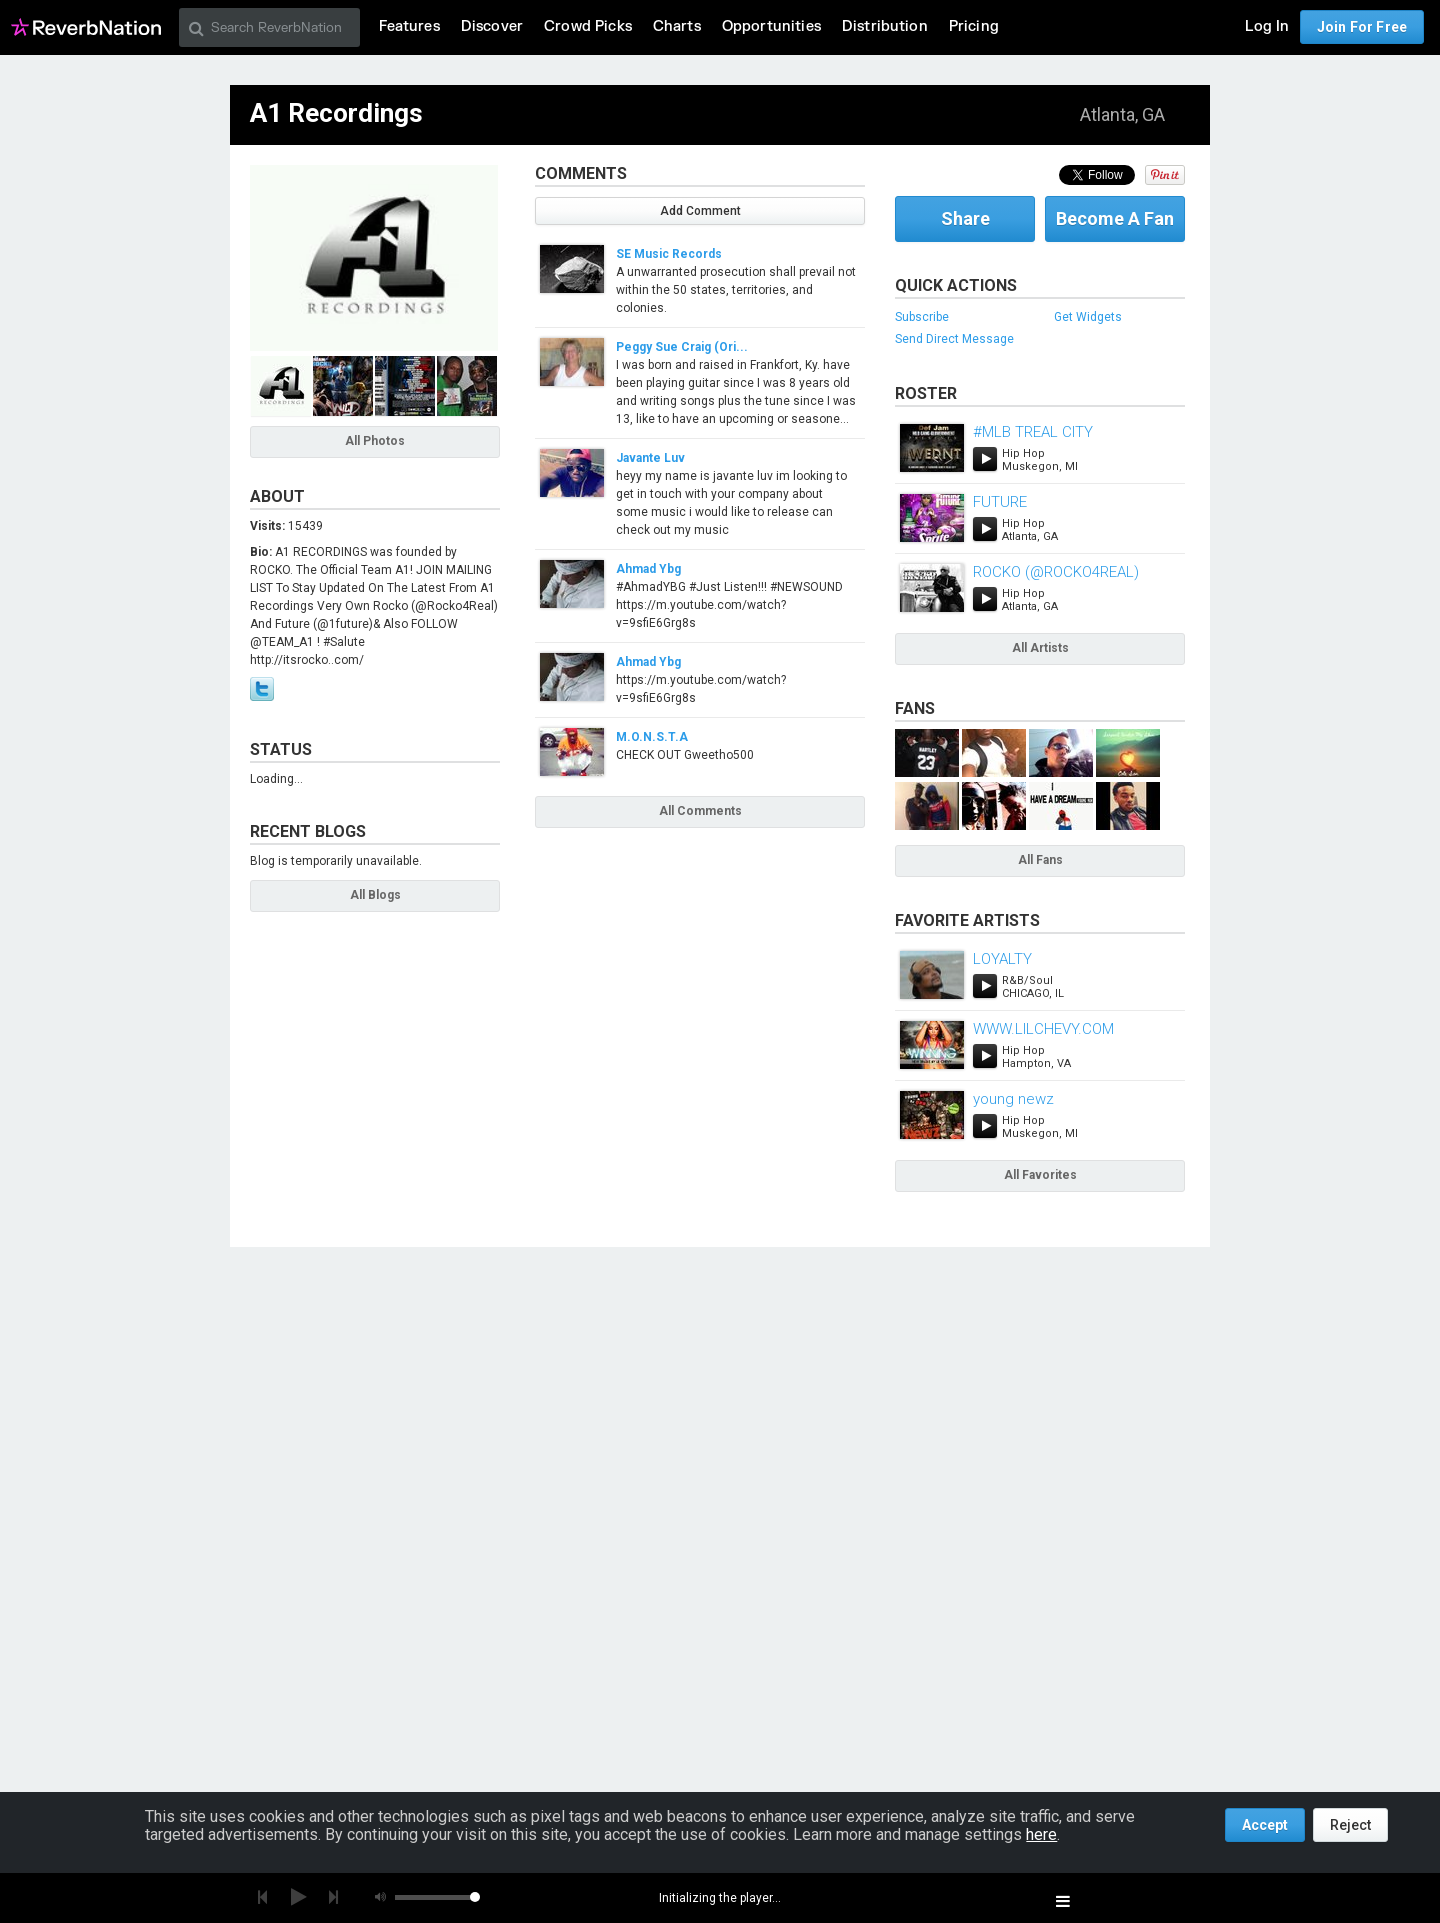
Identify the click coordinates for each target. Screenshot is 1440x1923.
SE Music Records (669, 254)
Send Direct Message (954, 339)
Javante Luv (650, 458)
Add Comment (700, 211)
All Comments (700, 811)
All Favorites (1040, 1175)
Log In (1267, 26)
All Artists (1040, 648)
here (1041, 1834)
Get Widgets (1088, 317)
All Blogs (375, 895)
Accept (1265, 1825)
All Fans (1040, 860)
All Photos (375, 441)
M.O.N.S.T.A (652, 737)
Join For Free (1362, 27)
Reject (1350, 1825)
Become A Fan (1115, 218)
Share (965, 218)
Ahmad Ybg (648, 569)
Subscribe (922, 317)
